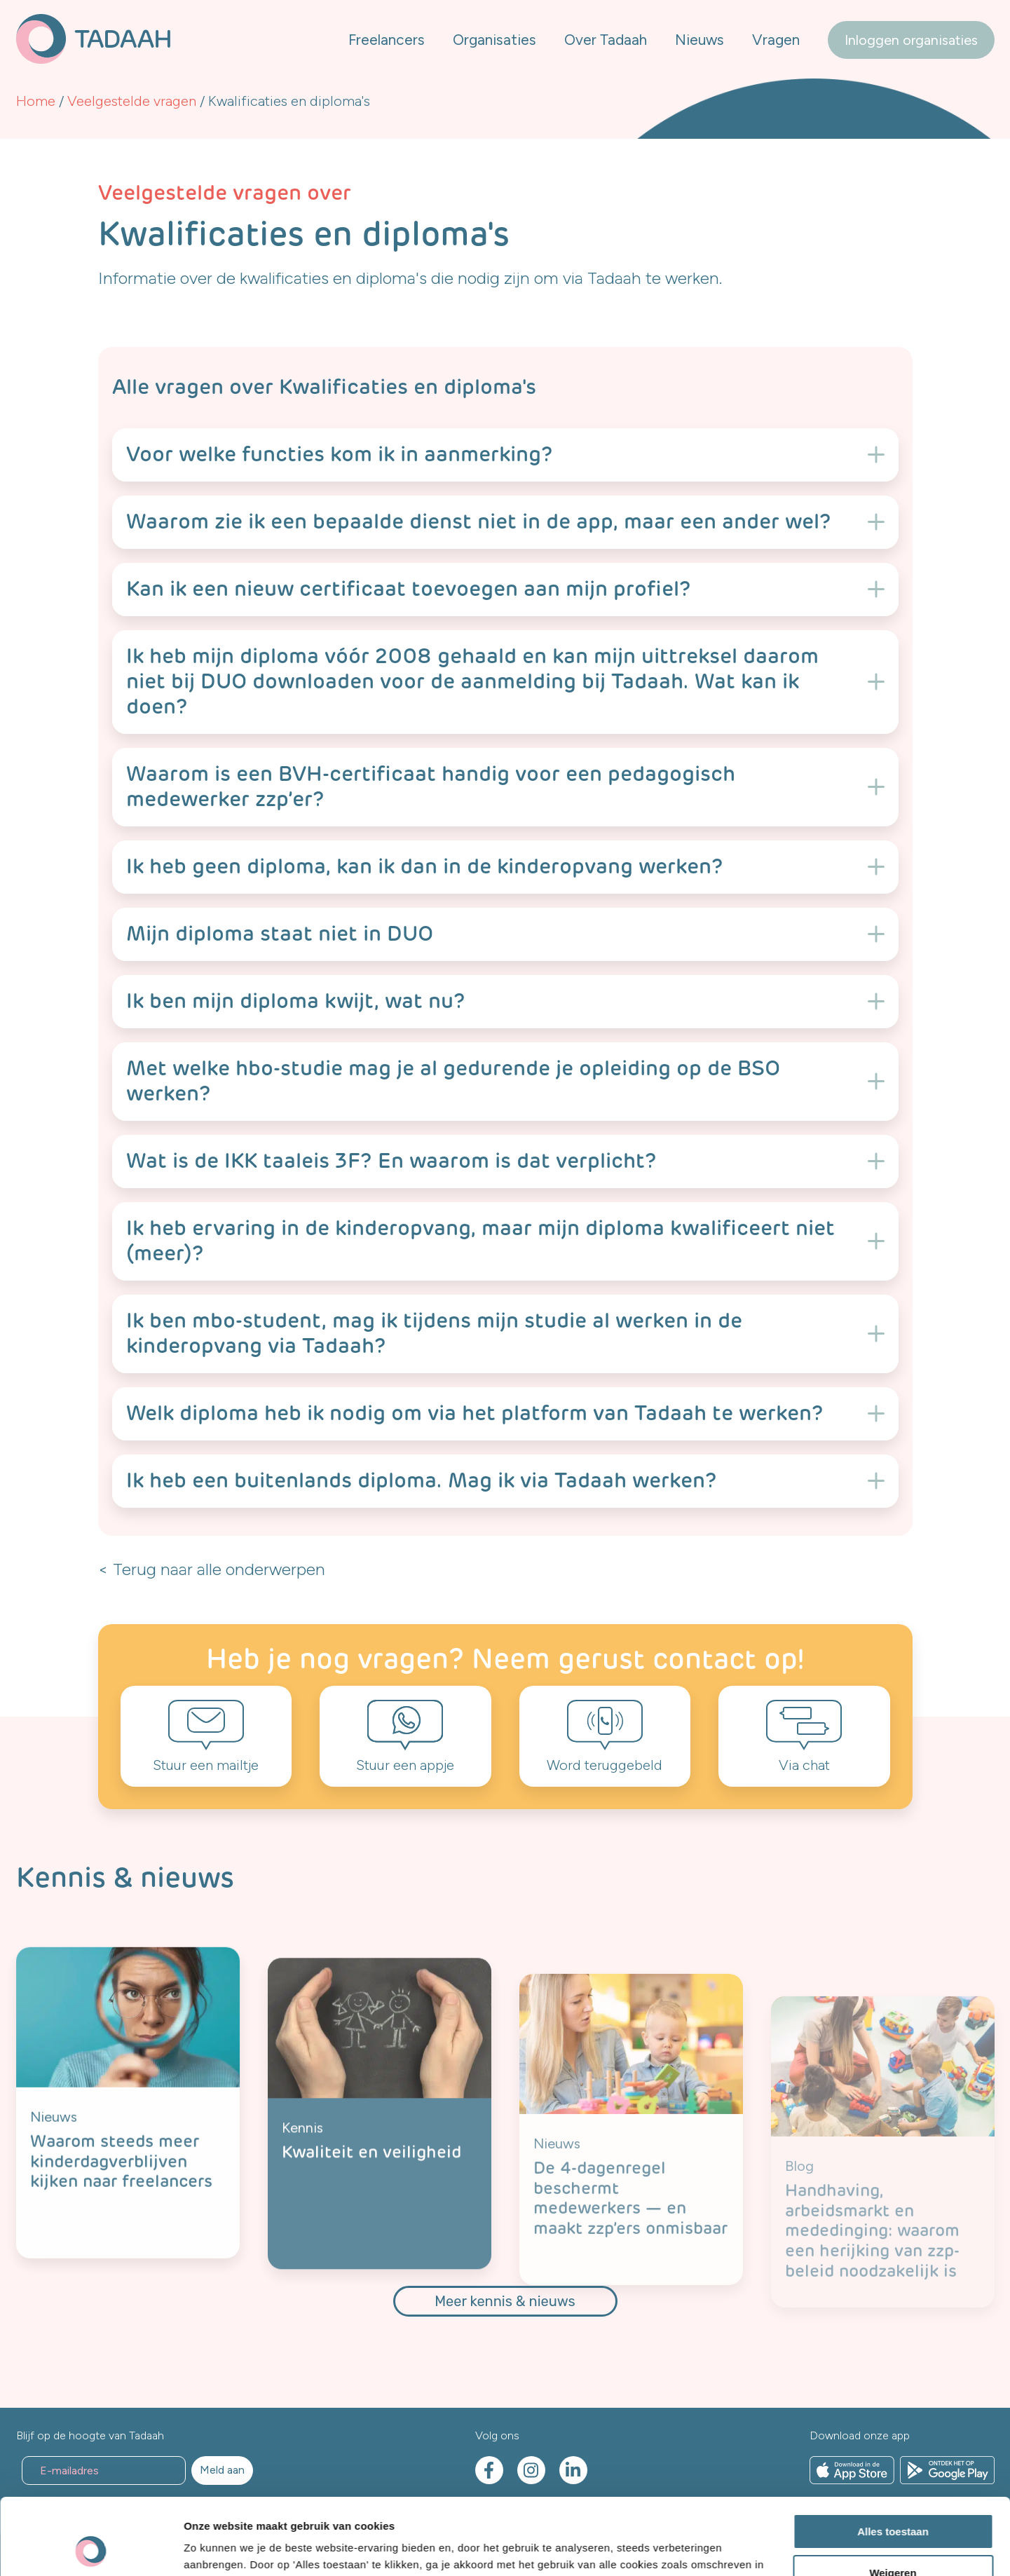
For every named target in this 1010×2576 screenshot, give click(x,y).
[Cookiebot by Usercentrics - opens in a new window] (90, 2548)
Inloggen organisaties (911, 40)
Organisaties (494, 39)
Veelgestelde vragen (131, 101)
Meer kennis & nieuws (505, 2301)
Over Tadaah (605, 39)
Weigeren (892, 2501)
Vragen (776, 39)
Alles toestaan (893, 2460)
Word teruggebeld (604, 1765)
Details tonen (217, 2548)
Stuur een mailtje (206, 1765)
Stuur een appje (405, 1765)
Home (35, 101)
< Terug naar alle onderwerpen (211, 1569)
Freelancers (386, 39)
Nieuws (699, 39)
